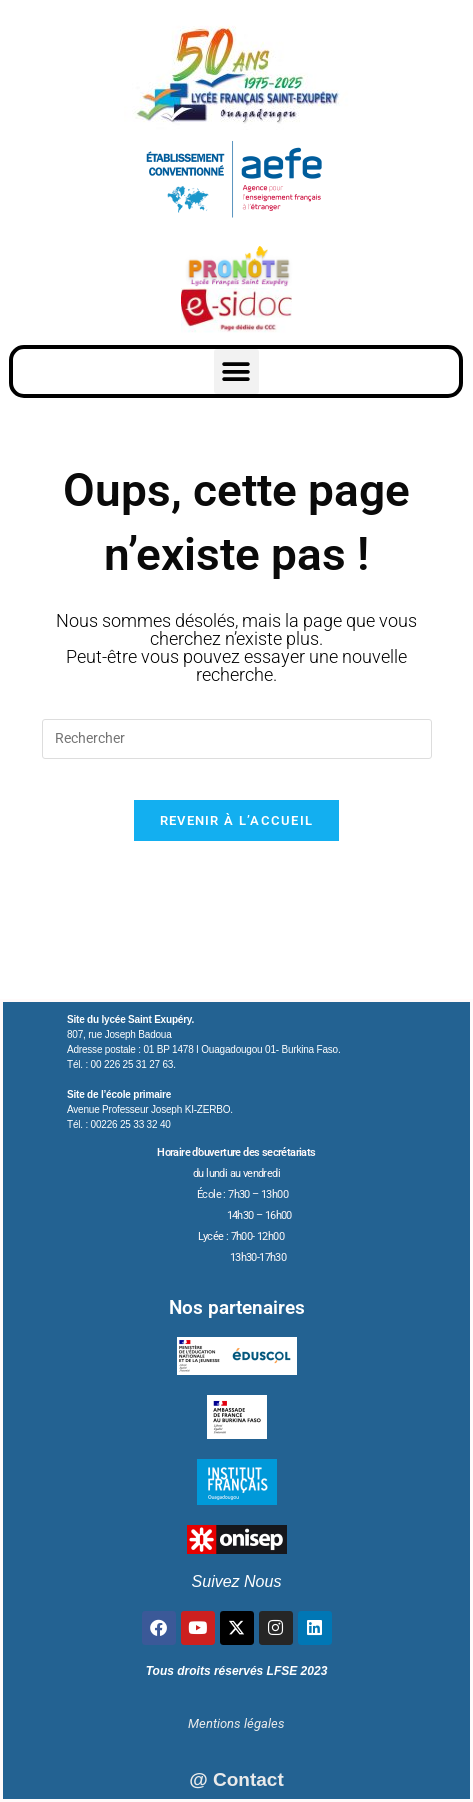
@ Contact (236, 1779)
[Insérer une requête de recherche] (237, 739)
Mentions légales (236, 1723)
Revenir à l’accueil (237, 820)
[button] (236, 371)
